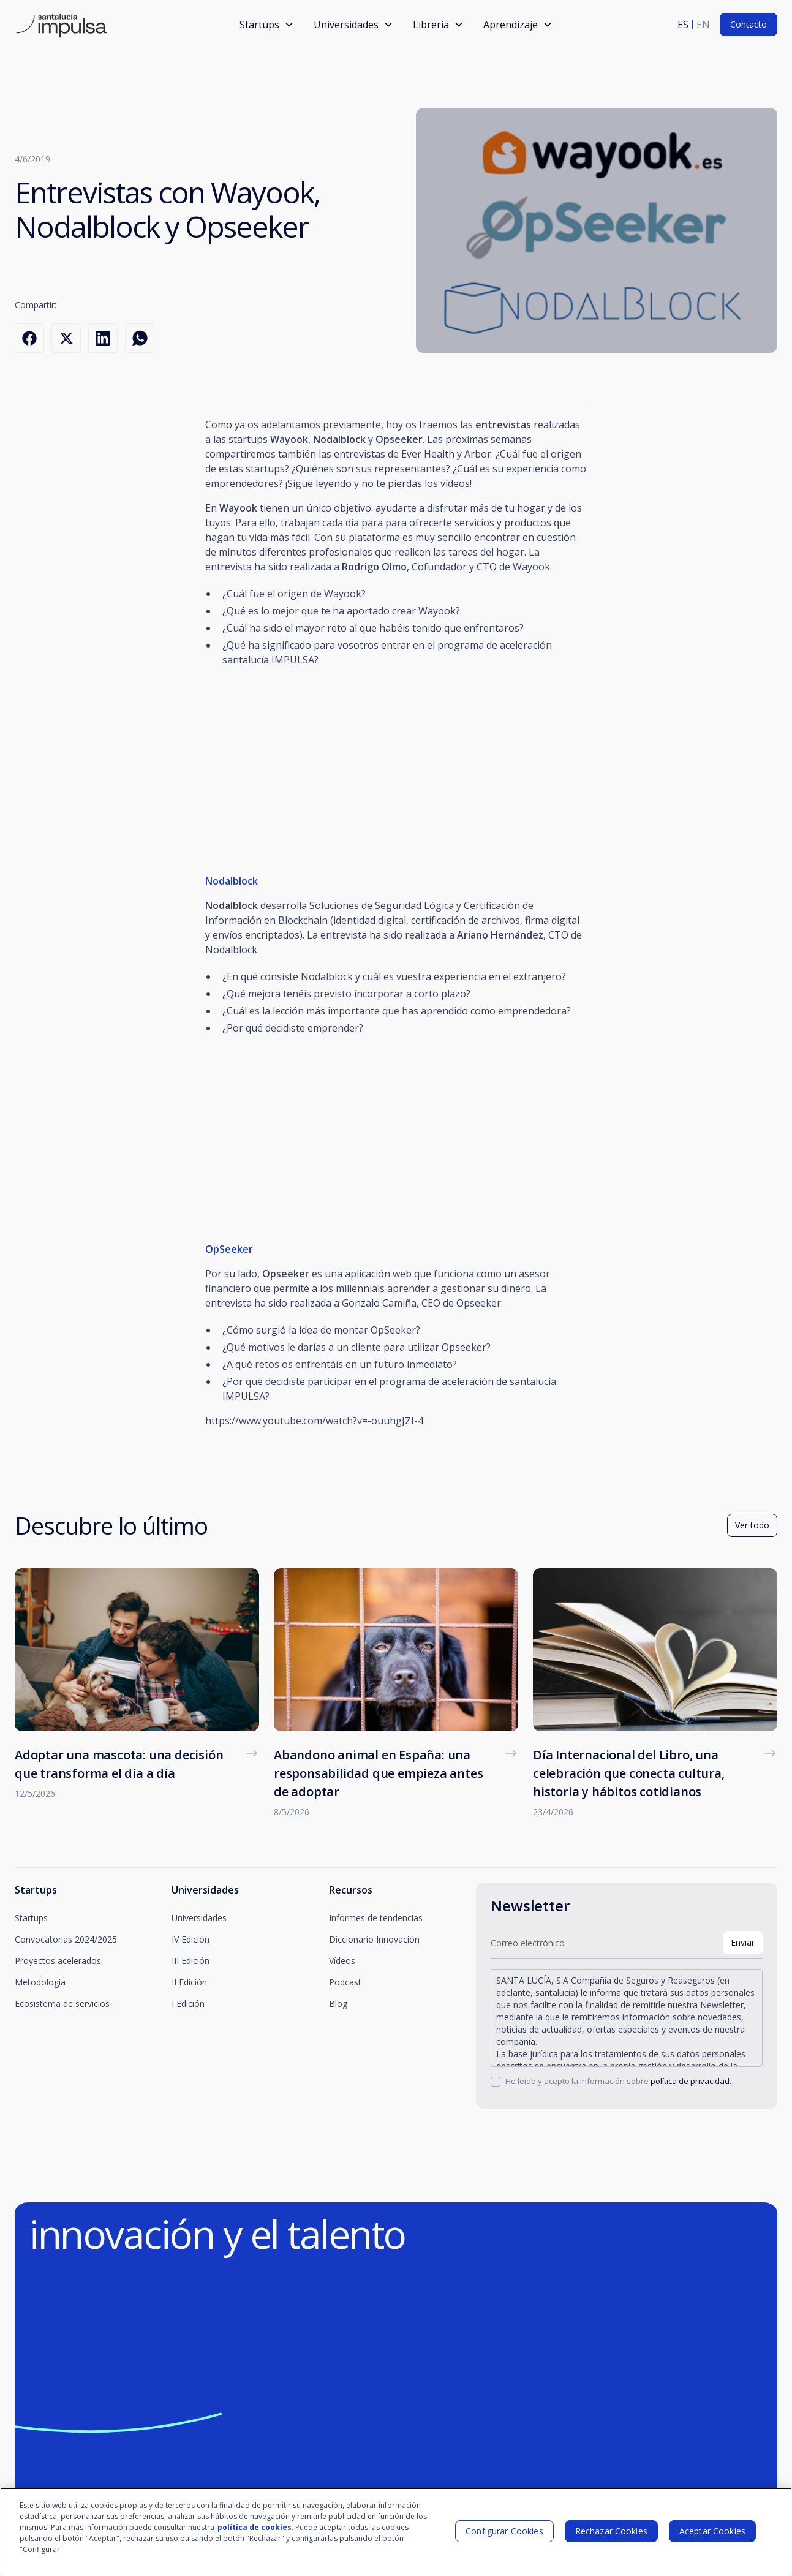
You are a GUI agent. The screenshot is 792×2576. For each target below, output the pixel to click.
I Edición (188, 2003)
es (682, 24)
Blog (338, 2003)
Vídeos (342, 1960)
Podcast (345, 1982)
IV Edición (190, 1939)
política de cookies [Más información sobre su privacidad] (254, 2527)
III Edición (190, 1960)
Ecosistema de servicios (62, 2003)
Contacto (748, 24)
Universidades (199, 1918)
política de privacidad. (691, 2081)
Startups (31, 1918)
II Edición (189, 1982)
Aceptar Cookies (712, 2531)
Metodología (40, 1982)
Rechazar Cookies (611, 2531)
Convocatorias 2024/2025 (66, 1939)
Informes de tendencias (376, 1918)
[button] (267, 24)
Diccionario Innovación (374, 1939)
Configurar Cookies (504, 2531)
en (703, 24)
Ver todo (752, 1525)
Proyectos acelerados (58, 1960)
